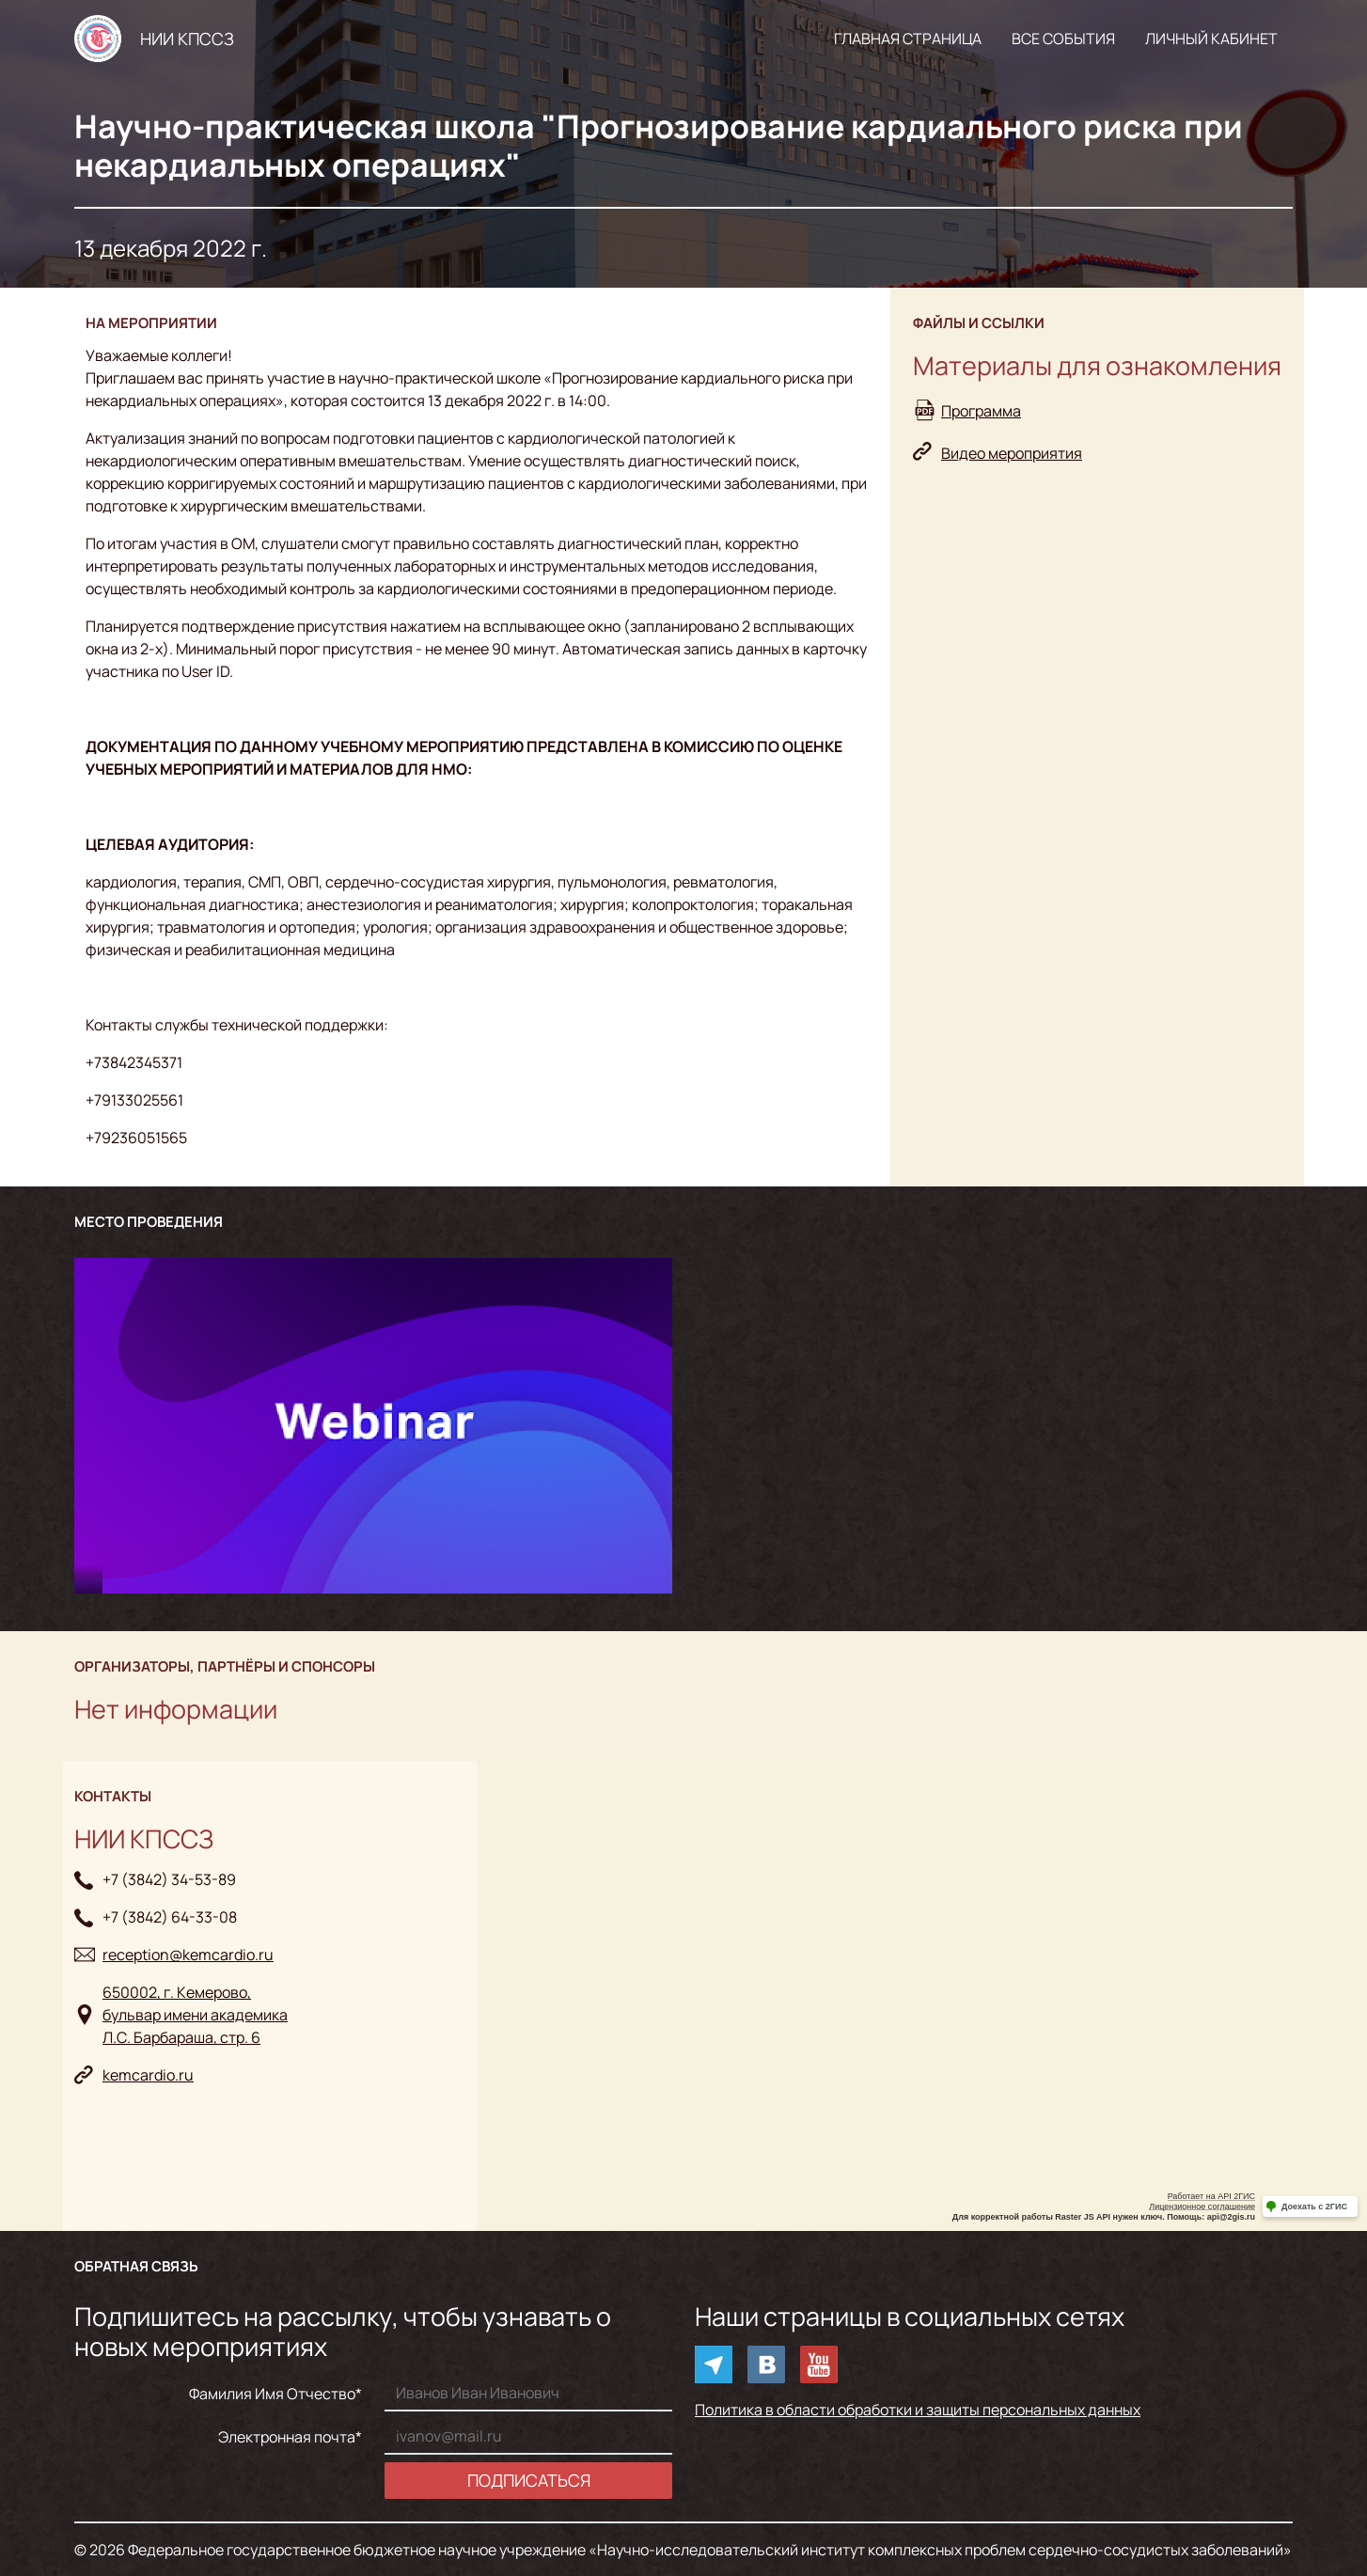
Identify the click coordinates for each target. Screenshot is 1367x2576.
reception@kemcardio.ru (188, 1954)
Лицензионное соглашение (1202, 2206)
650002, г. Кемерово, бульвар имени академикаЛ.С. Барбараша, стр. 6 (195, 2015)
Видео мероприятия (1011, 453)
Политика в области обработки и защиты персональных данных (917, 2409)
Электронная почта (286, 2437)
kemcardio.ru (148, 2075)
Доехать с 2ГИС (1314, 2206)
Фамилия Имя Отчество (272, 2393)
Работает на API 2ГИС (1211, 2196)
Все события (1063, 38)
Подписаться (528, 2480)
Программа (981, 411)
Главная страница (908, 38)
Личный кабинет (1211, 38)
